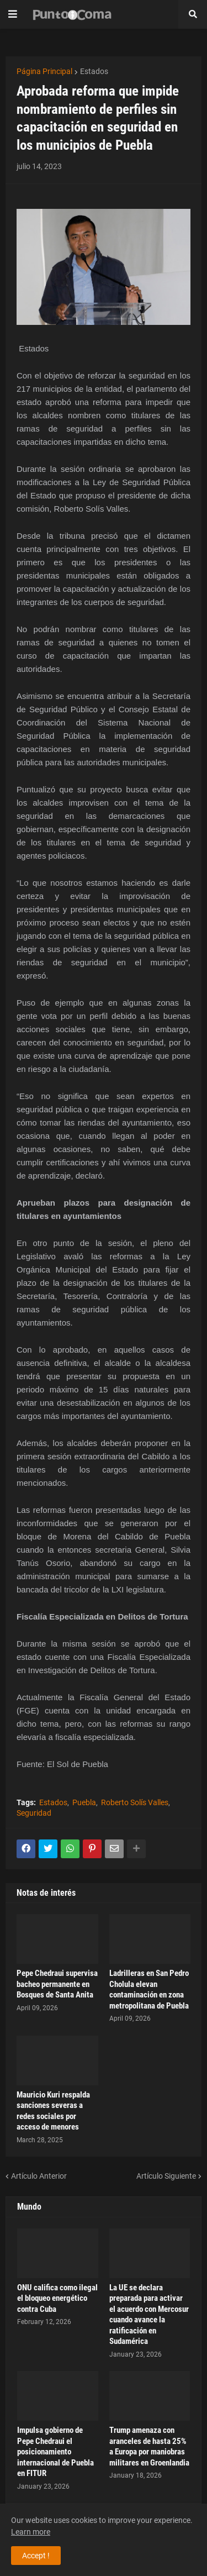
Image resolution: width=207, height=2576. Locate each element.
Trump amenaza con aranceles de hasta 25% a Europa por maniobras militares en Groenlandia (149, 2446)
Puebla (84, 1802)
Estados (94, 71)
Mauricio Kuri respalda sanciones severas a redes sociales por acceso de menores (53, 2111)
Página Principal (44, 71)
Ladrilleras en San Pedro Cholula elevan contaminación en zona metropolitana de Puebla (149, 1989)
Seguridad (34, 1813)
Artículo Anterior (39, 2176)
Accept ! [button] (36, 2555)
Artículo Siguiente (166, 2176)
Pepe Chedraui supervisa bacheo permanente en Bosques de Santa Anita (57, 1984)
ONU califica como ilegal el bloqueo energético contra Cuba (57, 2298)
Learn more (30, 2531)
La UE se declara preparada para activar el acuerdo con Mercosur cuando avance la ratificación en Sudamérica (149, 2315)
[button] (12, 14)
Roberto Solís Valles (134, 1802)
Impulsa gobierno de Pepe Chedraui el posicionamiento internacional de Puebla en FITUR (55, 2451)
